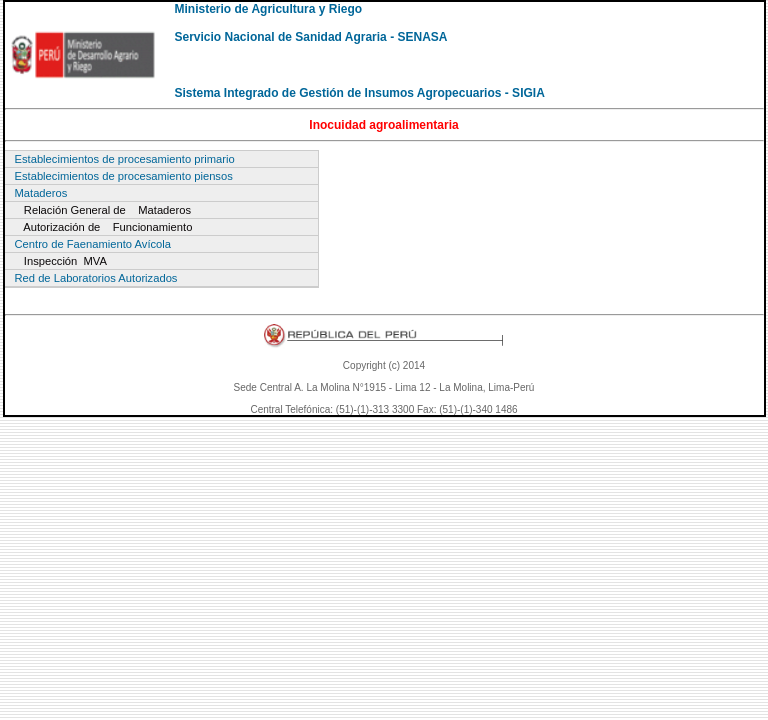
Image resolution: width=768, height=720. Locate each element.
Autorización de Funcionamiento (104, 227)
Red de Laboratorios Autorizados (96, 278)
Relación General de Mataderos (103, 210)
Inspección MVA (61, 261)
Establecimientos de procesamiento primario (125, 159)
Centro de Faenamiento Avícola (93, 244)
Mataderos (41, 193)
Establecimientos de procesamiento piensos (124, 176)
